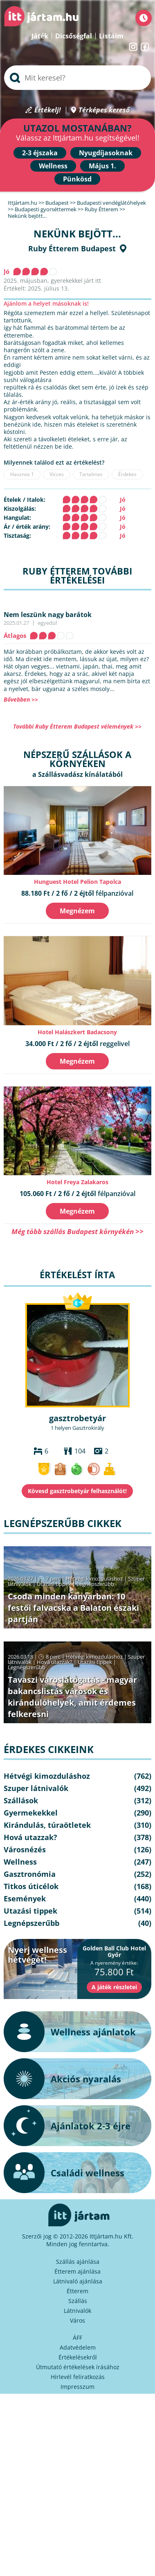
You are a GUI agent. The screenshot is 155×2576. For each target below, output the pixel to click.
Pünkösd (77, 178)
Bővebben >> (21, 699)
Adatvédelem (78, 2347)
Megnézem (77, 910)
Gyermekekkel (31, 1812)
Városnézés (25, 1849)
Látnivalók (77, 2310)
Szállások (21, 1800)
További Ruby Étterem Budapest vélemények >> (77, 726)
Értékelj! (47, 110)
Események (25, 1898)
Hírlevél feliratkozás (78, 2377)
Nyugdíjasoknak (106, 152)
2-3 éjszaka (40, 152)
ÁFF (77, 2337)
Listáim (111, 35)
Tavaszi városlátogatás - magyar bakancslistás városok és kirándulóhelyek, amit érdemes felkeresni (72, 1697)
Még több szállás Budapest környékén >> (77, 1231)
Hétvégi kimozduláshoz (94, 1578)
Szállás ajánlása (77, 2261)
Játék (39, 35)
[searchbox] (77, 77)
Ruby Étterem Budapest (72, 248)
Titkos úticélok (31, 1886)
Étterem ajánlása (77, 2271)
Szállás (77, 2301)
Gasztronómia (30, 1874)
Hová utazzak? (55, 1662)
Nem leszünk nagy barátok (48, 614)
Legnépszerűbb (95, 1584)
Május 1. (102, 165)
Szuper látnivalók (36, 1788)
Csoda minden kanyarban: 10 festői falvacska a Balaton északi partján (73, 1608)
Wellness (53, 165)
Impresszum (77, 2386)
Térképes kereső (104, 110)
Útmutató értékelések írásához (77, 2367)
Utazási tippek (54, 1584)
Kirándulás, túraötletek (47, 1825)
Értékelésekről (77, 2357)
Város (77, 2320)
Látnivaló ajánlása (77, 2281)
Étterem (77, 2291)
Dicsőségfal (73, 35)
